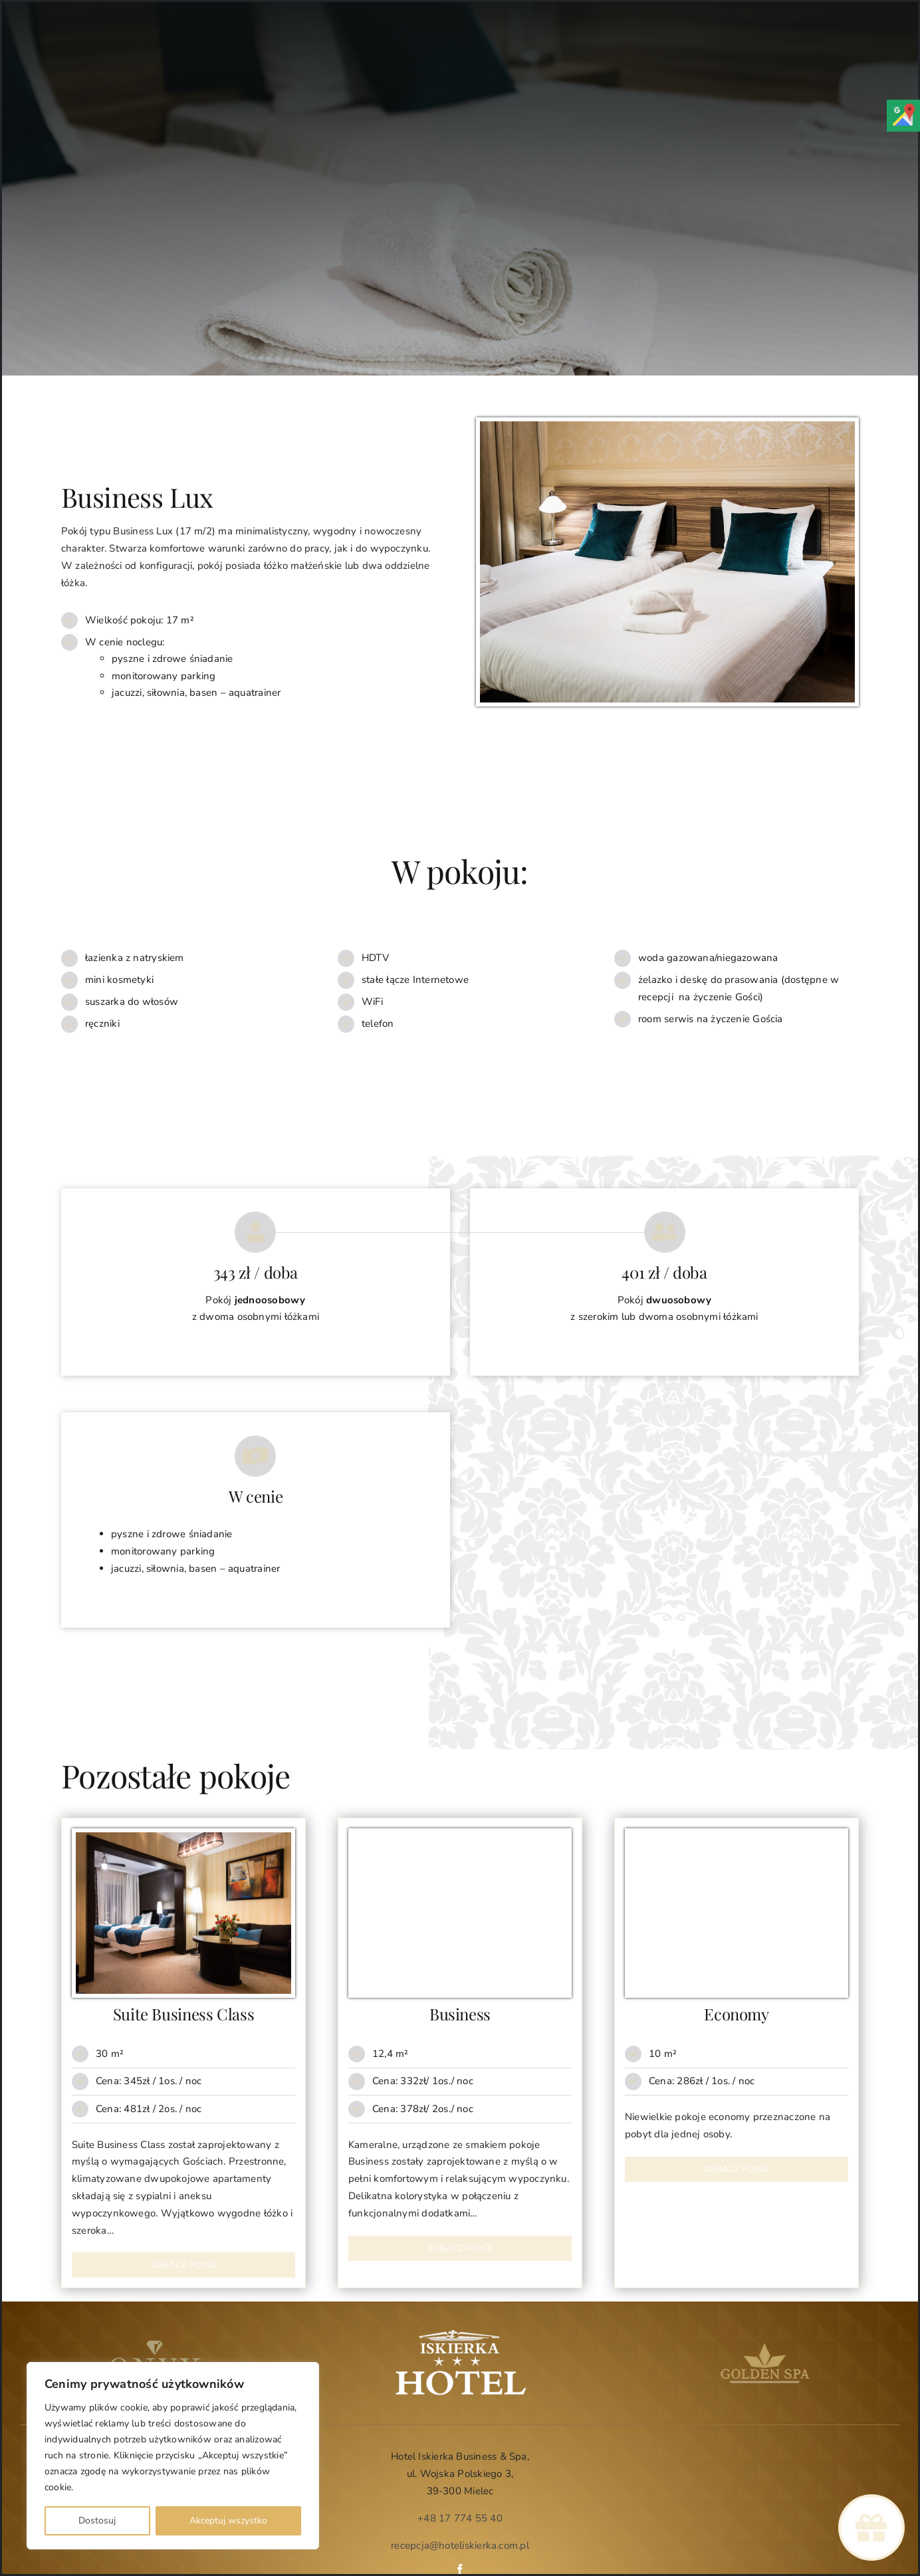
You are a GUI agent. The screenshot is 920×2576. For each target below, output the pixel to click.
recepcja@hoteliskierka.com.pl (460, 2545)
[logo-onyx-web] (155, 2345)
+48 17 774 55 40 (460, 2518)
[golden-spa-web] (764, 2345)
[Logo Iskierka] (460, 2332)
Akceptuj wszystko (228, 2520)
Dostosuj (97, 2520)
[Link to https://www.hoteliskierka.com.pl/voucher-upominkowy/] (871, 2527)
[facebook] (460, 2569)
